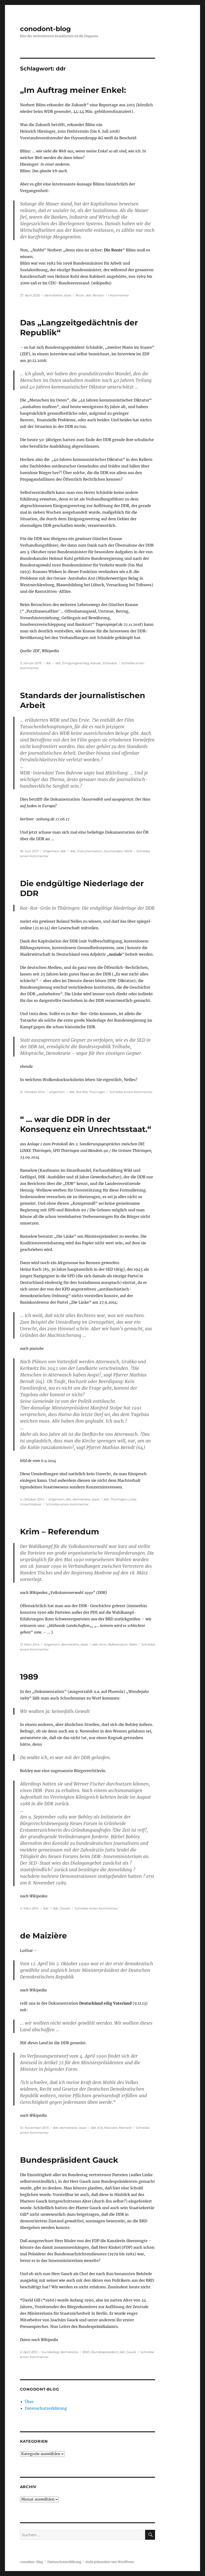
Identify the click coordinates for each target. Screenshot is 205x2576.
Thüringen (97, 1092)
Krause (95, 663)
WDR (128, 851)
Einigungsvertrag (75, 663)
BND (86, 2352)
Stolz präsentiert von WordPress (110, 2562)
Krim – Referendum (59, 1531)
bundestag (50, 2352)
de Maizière (43, 1935)
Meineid (125, 2128)
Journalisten (113, 851)
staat (67, 295)
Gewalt (65, 1908)
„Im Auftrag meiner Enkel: (73, 90)
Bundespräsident (104, 2352)
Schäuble (109, 663)
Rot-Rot (82, 1092)
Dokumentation (89, 851)
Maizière (110, 2128)
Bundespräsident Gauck (69, 2160)
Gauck (131, 2352)
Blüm (80, 295)
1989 (29, 1676)
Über (29, 2401)
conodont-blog (45, 29)
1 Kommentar (118, 295)
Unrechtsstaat (30, 1504)
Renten (98, 295)
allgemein (51, 851)
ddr (88, 295)
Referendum (118, 1644)
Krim (103, 1644)
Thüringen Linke (123, 1499)
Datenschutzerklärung (46, 2408)
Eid (100, 2128)
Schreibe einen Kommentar (131, 1092)
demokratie (53, 295)
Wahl (133, 1644)
